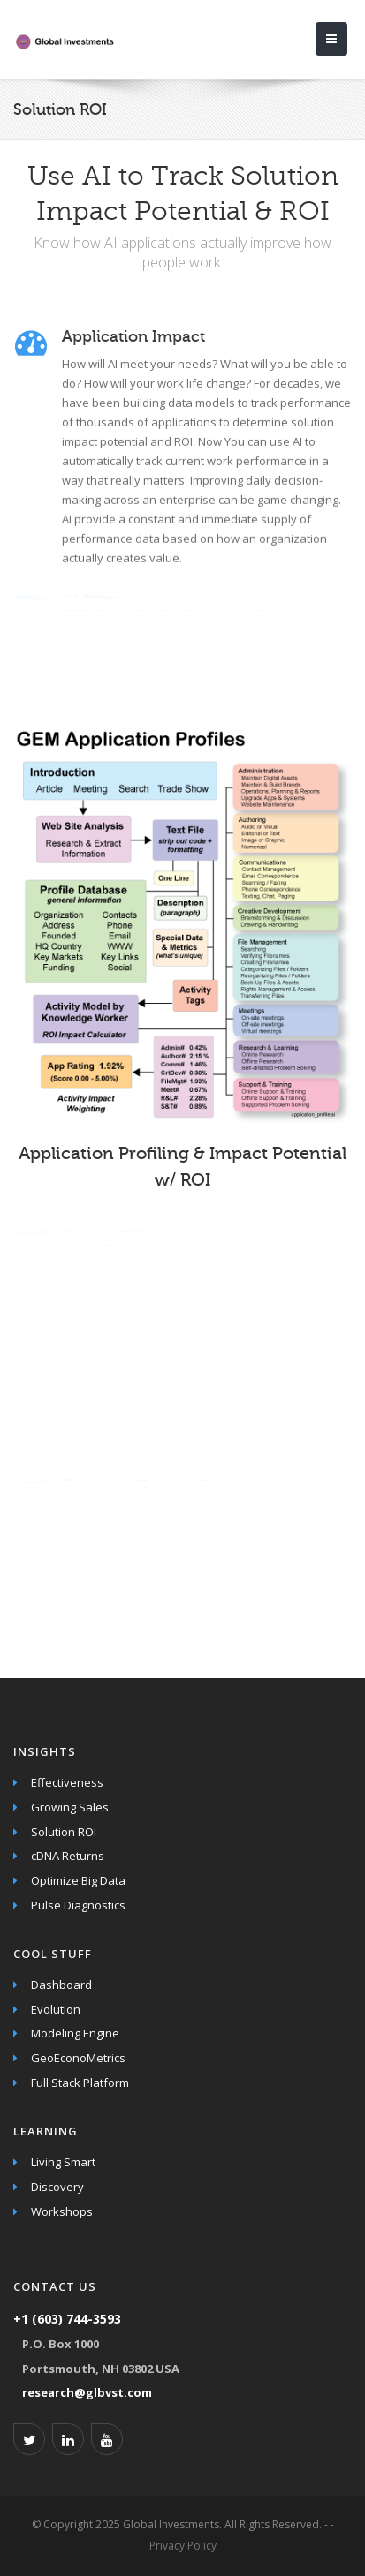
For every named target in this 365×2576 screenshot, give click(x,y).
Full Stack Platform (80, 2082)
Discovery (57, 2187)
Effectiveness (67, 1782)
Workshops (62, 2211)
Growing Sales (70, 1807)
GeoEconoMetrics (78, 2058)
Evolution (55, 2009)
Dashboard (61, 1984)
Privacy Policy (183, 2545)
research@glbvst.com (87, 2392)
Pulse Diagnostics (78, 1905)
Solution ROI (63, 1832)
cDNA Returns (67, 1856)
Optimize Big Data (78, 1880)
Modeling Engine (75, 2033)
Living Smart (63, 2162)
